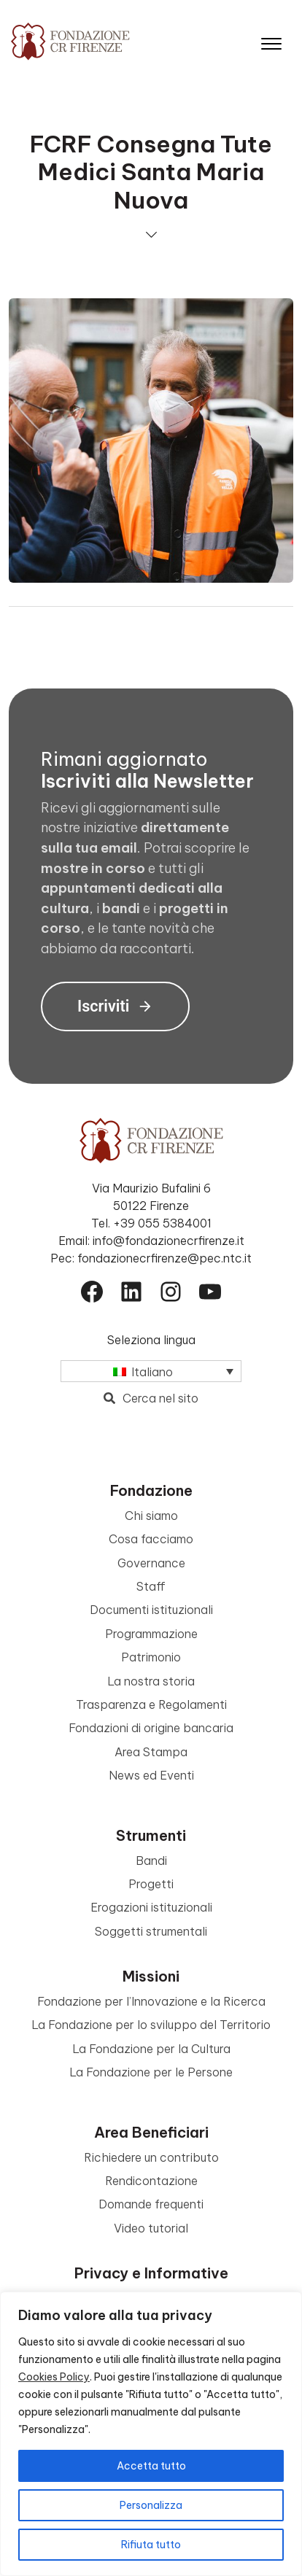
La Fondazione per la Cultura (151, 2048)
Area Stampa (151, 1752)
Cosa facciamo (151, 1539)
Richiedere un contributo (151, 2157)
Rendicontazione (151, 2180)
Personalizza (151, 2505)
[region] (151, 2434)
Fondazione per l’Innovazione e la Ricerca (151, 2001)
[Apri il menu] (271, 40)
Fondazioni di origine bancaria (151, 1727)
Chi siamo (151, 1515)
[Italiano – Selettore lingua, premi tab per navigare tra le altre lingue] (151, 1371)
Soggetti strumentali (151, 1931)
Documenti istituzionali (151, 1609)
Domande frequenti (151, 2204)
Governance (151, 1563)
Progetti (151, 1884)
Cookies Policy (54, 2376)
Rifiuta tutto (151, 2544)
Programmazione (151, 1633)
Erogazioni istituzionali (151, 1907)
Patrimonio (151, 1657)
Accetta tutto (151, 2465)
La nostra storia (151, 1681)
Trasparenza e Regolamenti (151, 1704)
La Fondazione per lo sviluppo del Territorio (151, 2024)
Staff (151, 1586)
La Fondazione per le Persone (151, 2072)
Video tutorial (151, 2228)
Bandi (151, 1860)
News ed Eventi (151, 1775)
